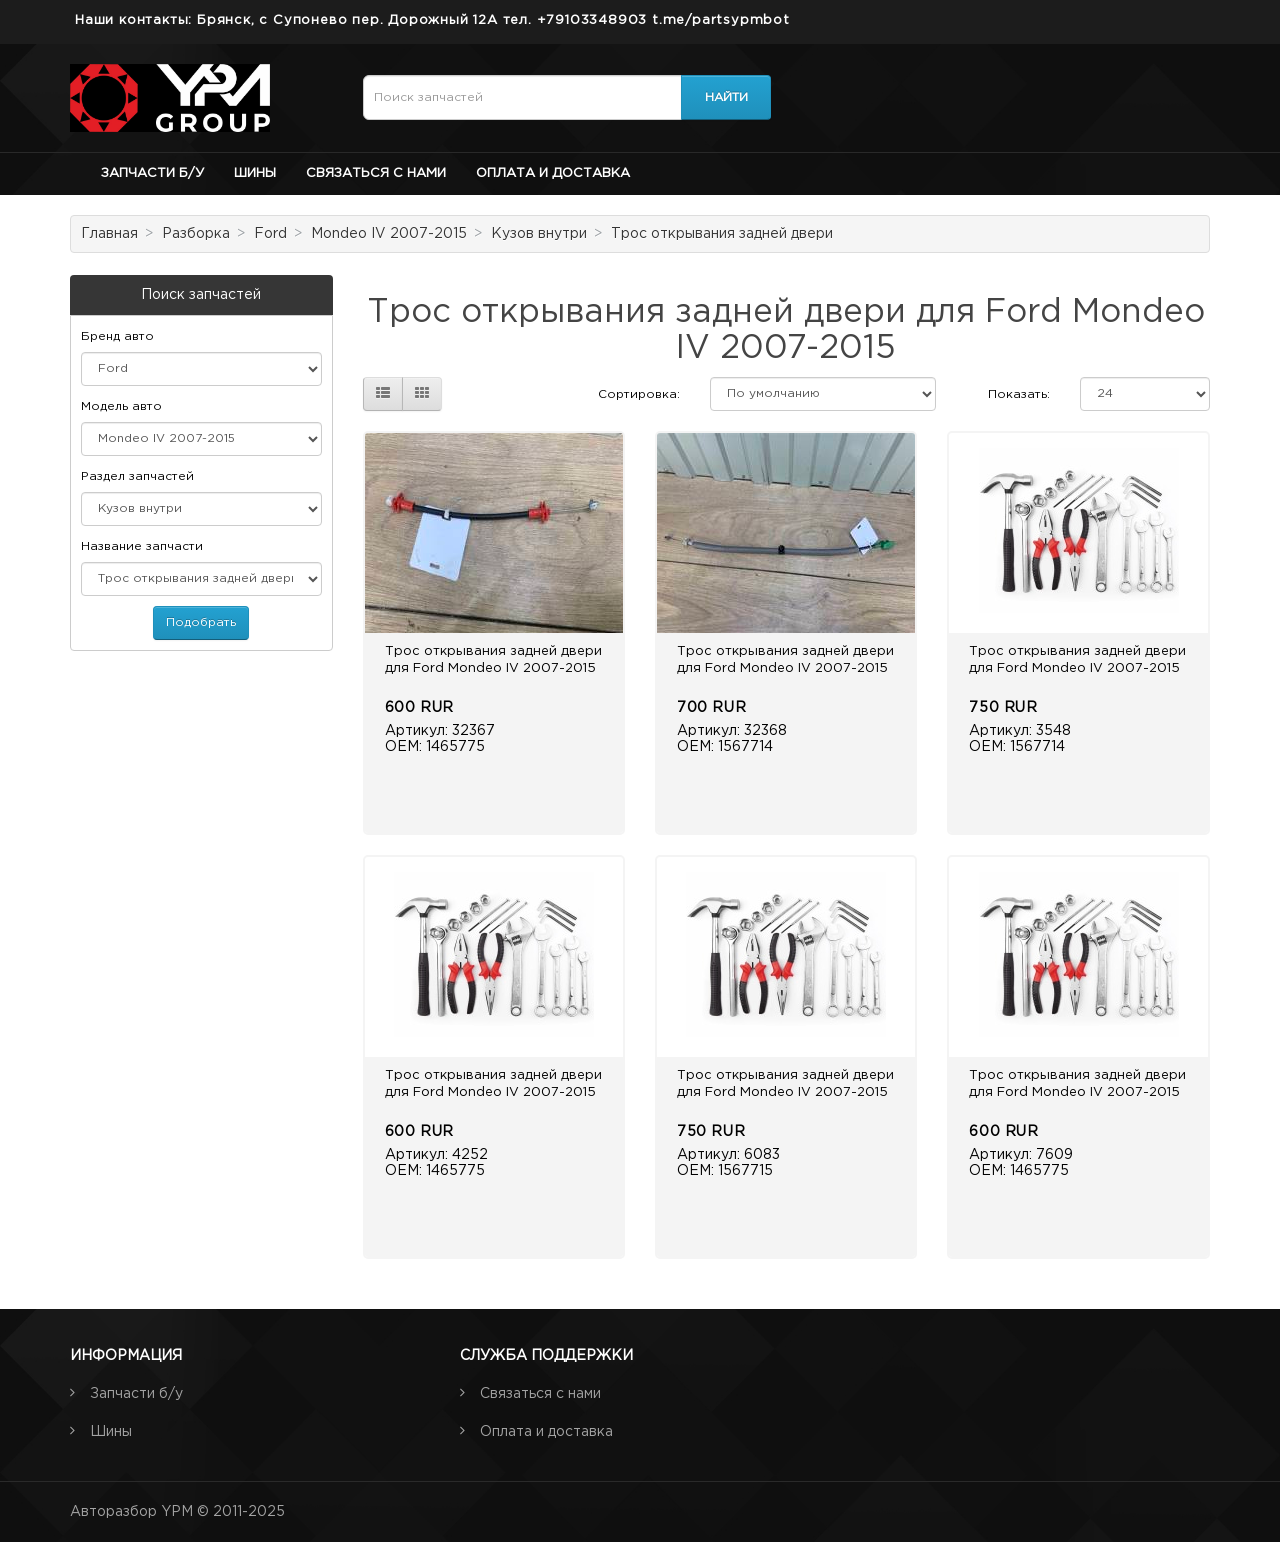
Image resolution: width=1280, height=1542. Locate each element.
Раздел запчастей (137, 476)
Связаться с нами (376, 173)
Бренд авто (117, 336)
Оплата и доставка (553, 173)
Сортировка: (639, 394)
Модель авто (121, 406)
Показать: (1019, 394)
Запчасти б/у (152, 173)
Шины (255, 173)
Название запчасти (142, 546)
